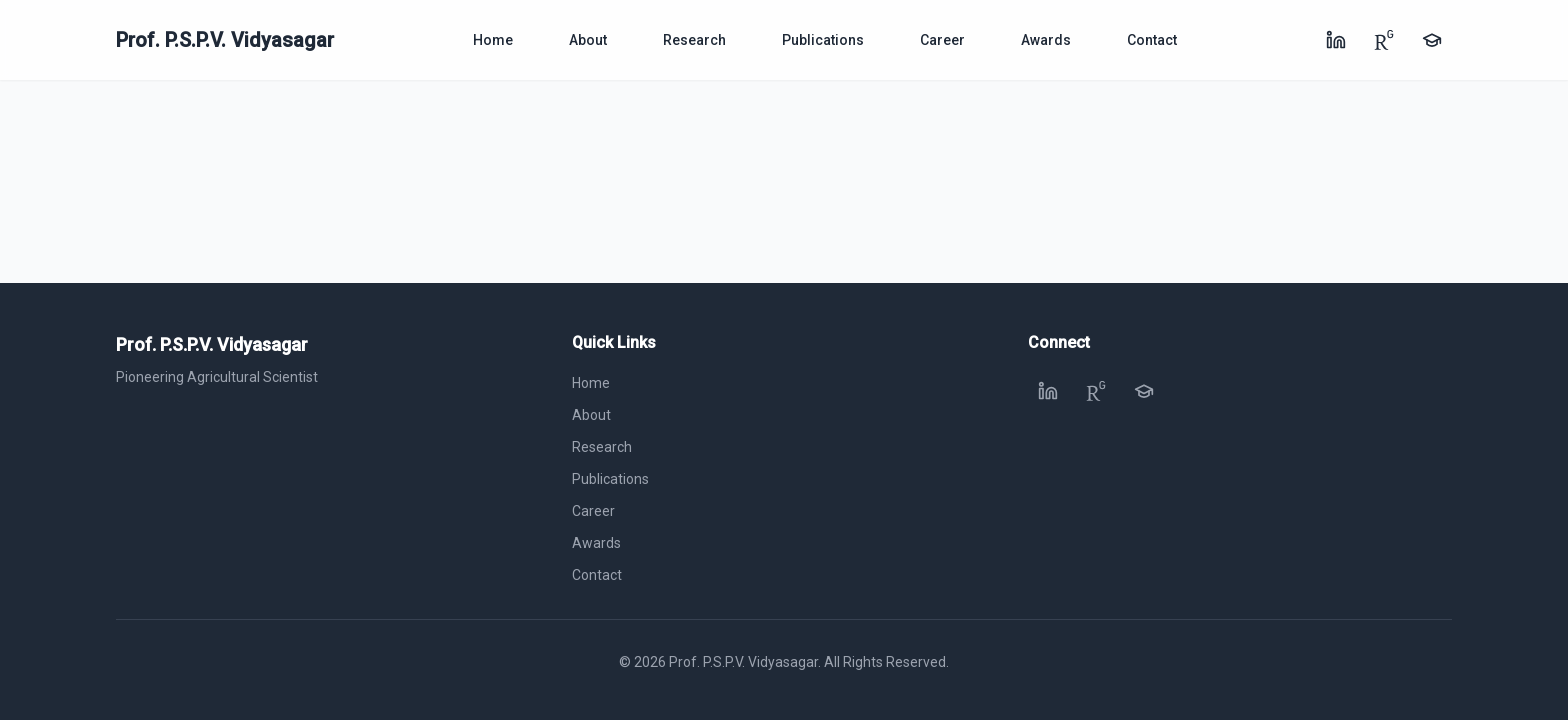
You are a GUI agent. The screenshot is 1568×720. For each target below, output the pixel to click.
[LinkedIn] (1336, 40)
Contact (1152, 40)
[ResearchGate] (1384, 40)
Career (942, 40)
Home (493, 40)
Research (694, 40)
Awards (1046, 40)
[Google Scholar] (1432, 40)
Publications (823, 40)
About (588, 40)
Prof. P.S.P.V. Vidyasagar (225, 40)
